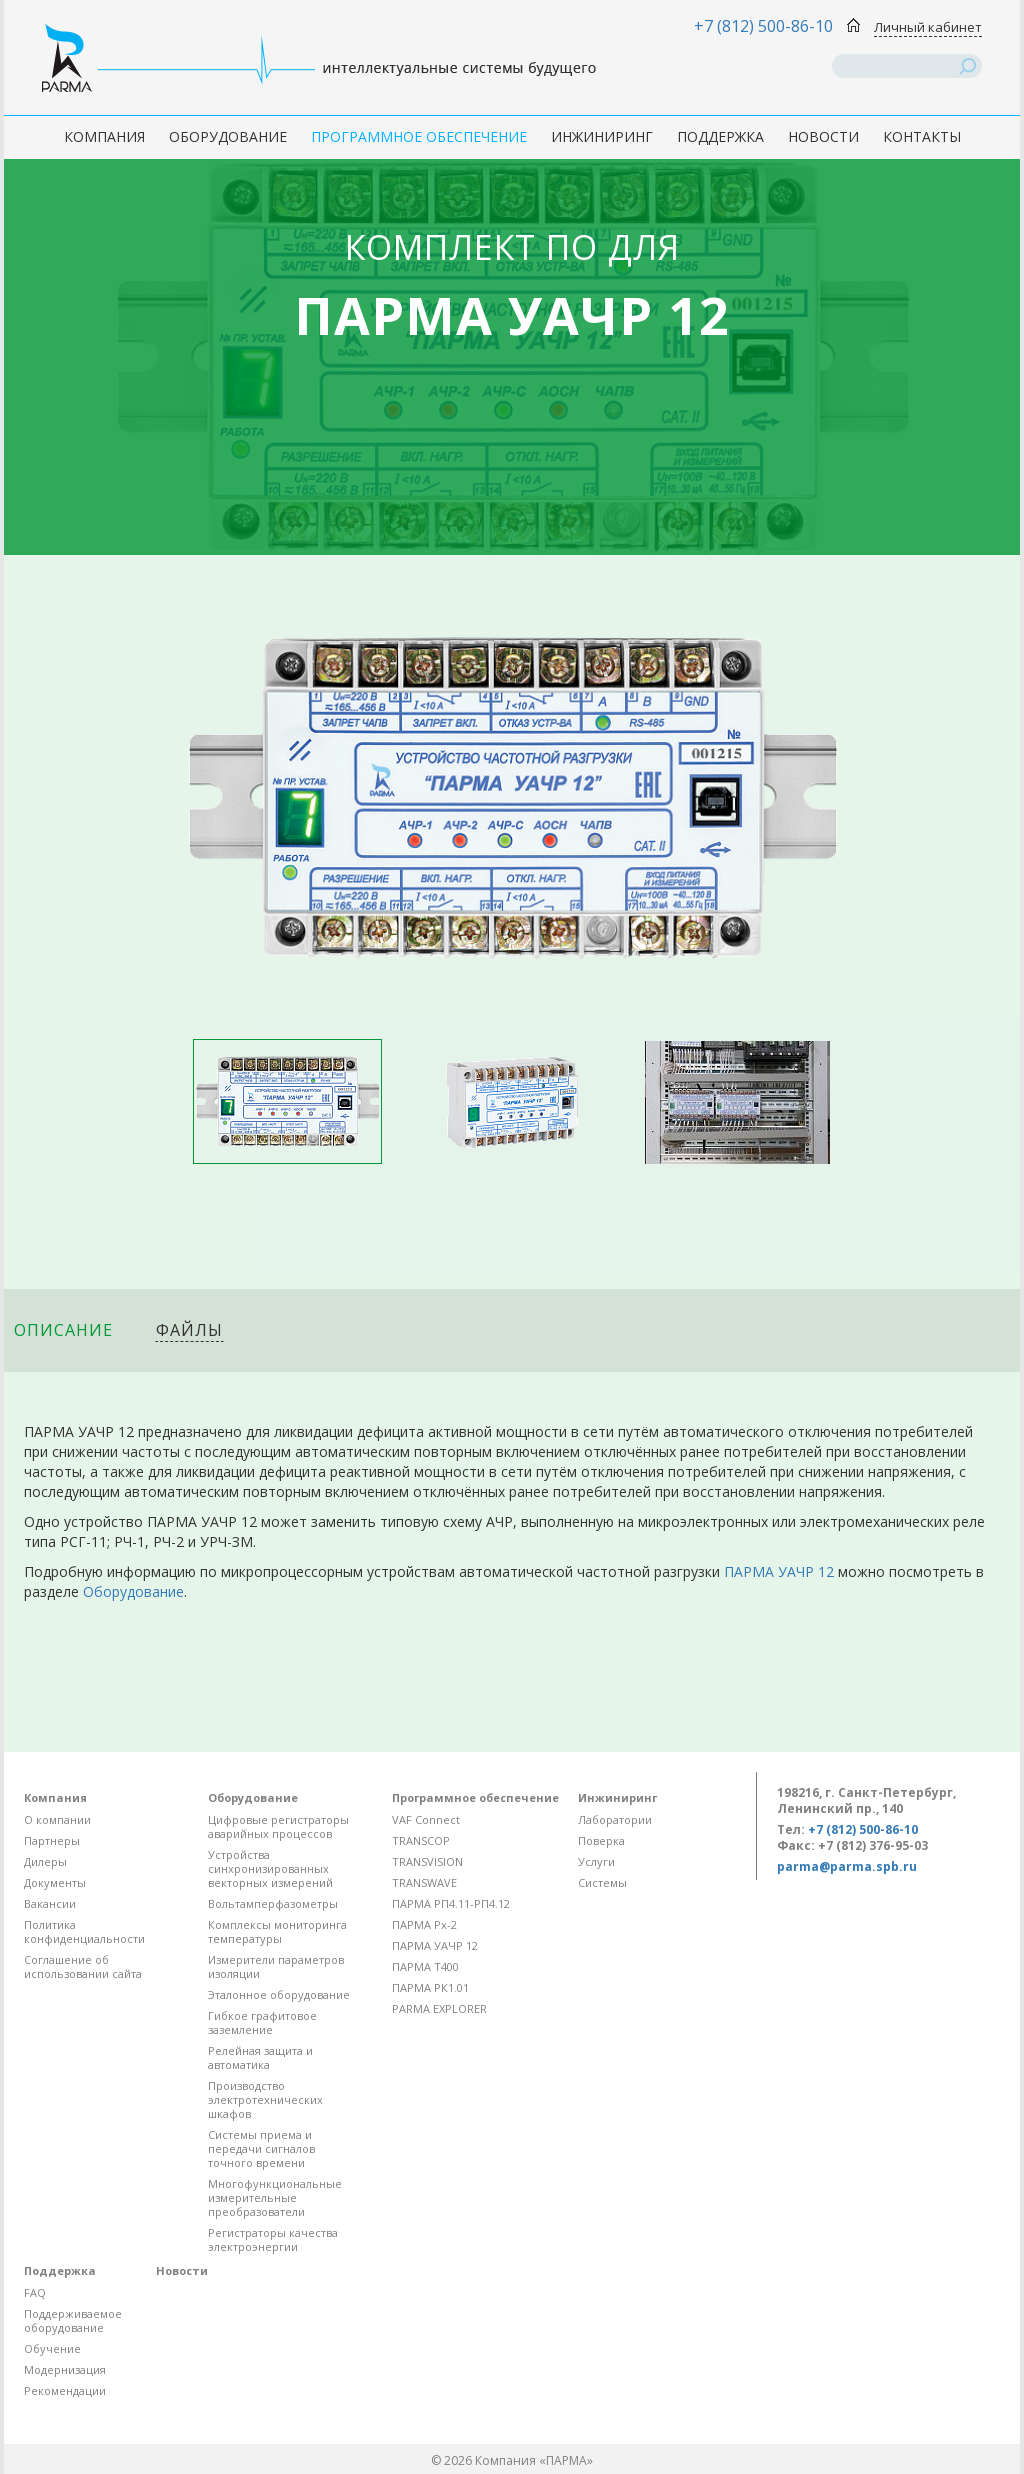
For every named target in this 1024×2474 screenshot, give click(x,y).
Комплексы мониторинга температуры (277, 1931)
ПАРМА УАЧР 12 (779, 1571)
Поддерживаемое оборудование (73, 2320)
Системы (602, 1882)
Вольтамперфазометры (273, 1903)
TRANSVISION (427, 1861)
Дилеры (45, 1861)
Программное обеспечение (419, 136)
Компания (104, 136)
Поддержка (720, 136)
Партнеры (52, 1840)
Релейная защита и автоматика (260, 2057)
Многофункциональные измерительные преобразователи (275, 2197)
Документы (55, 1882)
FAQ (35, 2292)
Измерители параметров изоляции (276, 1966)
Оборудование (228, 136)
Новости (823, 136)
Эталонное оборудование (279, 1994)
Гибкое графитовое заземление (262, 2022)
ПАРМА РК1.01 (430, 1987)
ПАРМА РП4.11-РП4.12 (451, 1903)
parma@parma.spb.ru (847, 1866)
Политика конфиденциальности (84, 1931)
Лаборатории (615, 1819)
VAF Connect (426, 1819)
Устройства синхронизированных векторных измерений (270, 1868)
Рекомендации (65, 2390)
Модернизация (65, 2369)
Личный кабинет (928, 27)
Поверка (601, 1840)
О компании (57, 1819)
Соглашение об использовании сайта (83, 1966)
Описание (63, 1330)
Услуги (596, 1861)
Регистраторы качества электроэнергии (273, 2239)
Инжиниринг (602, 136)
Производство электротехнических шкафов (265, 2099)
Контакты (922, 136)
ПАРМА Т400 (425, 1966)
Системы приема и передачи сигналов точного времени (261, 2148)
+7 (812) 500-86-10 (763, 26)
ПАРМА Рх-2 (424, 1924)
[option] (287, 1101)
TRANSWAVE (424, 1882)
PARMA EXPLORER (439, 2008)
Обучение (52, 2348)
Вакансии (50, 1903)
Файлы (189, 1330)
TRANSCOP (421, 1840)
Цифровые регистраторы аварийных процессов (278, 1826)
